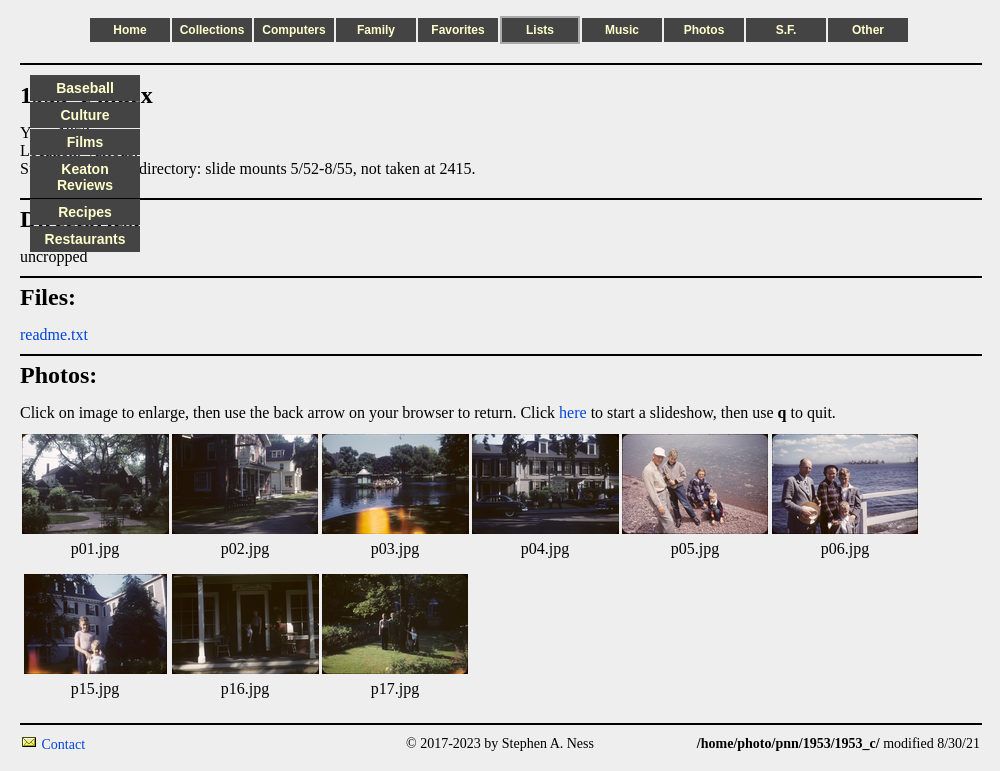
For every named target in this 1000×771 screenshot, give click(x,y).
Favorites (457, 30)
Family (376, 30)
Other (868, 30)
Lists (540, 30)
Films (85, 142)
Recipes (85, 212)
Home (129, 30)
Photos (704, 30)
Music (622, 30)
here (573, 412)
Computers (293, 30)
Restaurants (85, 239)
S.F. (786, 30)
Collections (212, 30)
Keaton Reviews (85, 177)
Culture (85, 115)
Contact (64, 744)
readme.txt (54, 334)
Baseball (85, 88)
